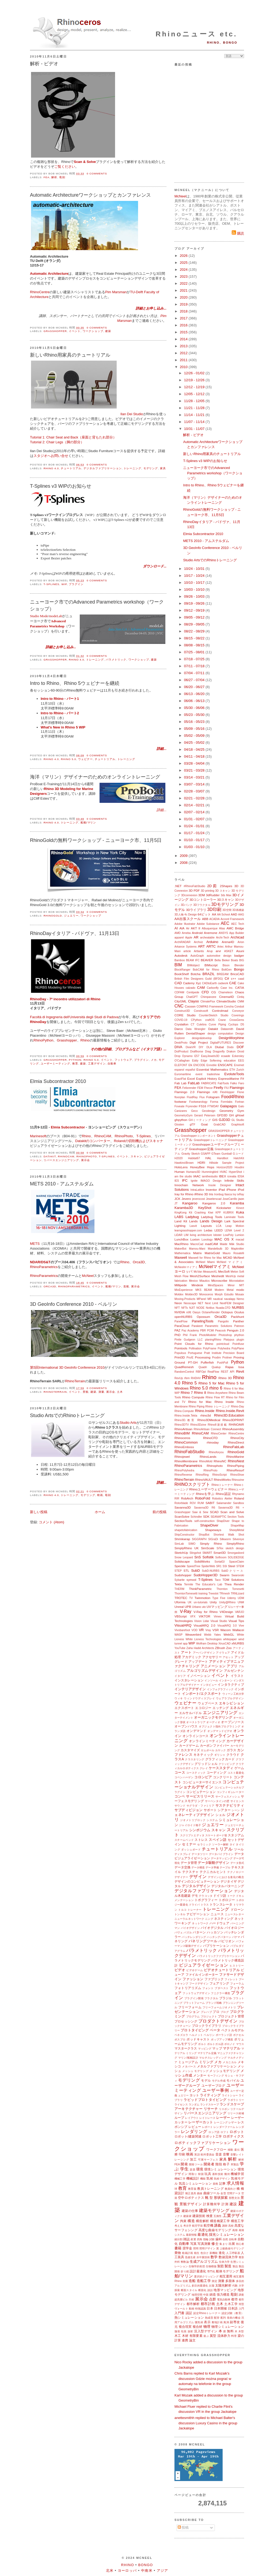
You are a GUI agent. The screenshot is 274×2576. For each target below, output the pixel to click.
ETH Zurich (237, 1069)
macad (240, 1239)
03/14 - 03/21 (195, 777)
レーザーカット (200, 2122)
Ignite (194, 1180)
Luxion (194, 1239)
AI (176, 928)
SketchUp (181, 1552)
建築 (108, 331)
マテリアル (231, 2048)
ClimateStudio (226, 1001)
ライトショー (230, 2095)
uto (204, 1606)
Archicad (237, 937)
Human (179, 1171)
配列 (223, 2317)
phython (239, 1335)
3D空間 (226, 910)
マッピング (204, 2048)
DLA (209, 1047)
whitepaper (230, 1639)
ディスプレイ (182, 1854)
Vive (241, 1625)
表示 (207, 2322)
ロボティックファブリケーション (202, 2143)
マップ (217, 2048)
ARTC (211, 946)
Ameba (186, 933)
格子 (226, 2164)
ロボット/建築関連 (187, 2136)
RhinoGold (53, 915)
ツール (239, 1849)
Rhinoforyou (216, 1452)
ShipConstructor (184, 1534)
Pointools (180, 1348)
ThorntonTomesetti (185, 1593)
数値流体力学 (228, 2257)
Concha (229, 1006)
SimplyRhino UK (186, 1548)
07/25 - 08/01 (195, 652)
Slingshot (195, 1552)
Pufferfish (207, 1362)
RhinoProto (211, 1470)
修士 (214, 2244)
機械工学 (179, 2178)
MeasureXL (210, 1271)
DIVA (178, 1047)
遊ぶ (206, 2335)
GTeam (215, 1153)
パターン (199, 1932)
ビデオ (179, 1970)
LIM (186, 1235)
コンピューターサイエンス (202, 1782)
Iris (211, 1194)
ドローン (237, 1909)
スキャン (136, 1156)
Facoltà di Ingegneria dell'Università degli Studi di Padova (74, 1017)
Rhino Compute (193, 1397)
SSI (225, 1566)
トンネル (179, 1914)
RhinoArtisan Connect (207, 1429)
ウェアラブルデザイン (230, 1698)
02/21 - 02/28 (195, 798)
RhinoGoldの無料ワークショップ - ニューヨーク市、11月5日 (96, 840)
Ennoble (212, 1065)
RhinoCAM (102, 1136)
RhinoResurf (235, 1470)
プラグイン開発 (194, 1998)
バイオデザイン (190, 1927)
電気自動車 (223, 2299)
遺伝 (237, 2149)
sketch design (235, 1548)
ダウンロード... (154, 566)
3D (236, 886)
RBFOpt (201, 1371)
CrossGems (236, 1019)
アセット (228, 1657)
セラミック (204, 1844)
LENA (228, 1230)
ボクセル (238, 2034)
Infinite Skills (234, 1180)
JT (176, 1203)
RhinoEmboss (184, 1447)
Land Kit (180, 1221)
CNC (179, 1006)
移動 (230, 2149)
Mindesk (197, 1285)
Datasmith (227, 1029)
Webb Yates (212, 1634)
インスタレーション (189, 1680)
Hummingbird (210, 1171)
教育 (75, 1063)
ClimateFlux (207, 1001)
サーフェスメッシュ (227, 1796)
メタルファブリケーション (217, 2066)
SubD (195, 1571)
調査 (241, 2294)
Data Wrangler (196, 1029)
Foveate (179, 1106)
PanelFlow (181, 1321)
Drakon (231, 1051)
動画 (191, 2308)
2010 (184, 367)
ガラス (231, 1750)
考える (178, 2225)
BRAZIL (209, 974)
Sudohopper (183, 1575)
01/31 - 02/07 (195, 819)
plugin (240, 1339)
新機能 (214, 2252)
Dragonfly (219, 1051)
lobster (217, 1235)
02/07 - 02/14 (195, 812)
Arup (210, 951)
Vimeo (218, 1616)
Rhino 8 (200, 1393)
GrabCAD (220, 1124)
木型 (241, 2331)
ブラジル (225, 1998)
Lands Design (211, 1221)
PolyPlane (237, 1348)
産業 (193, 2239)
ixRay (240, 1194)
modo (240, 1289)
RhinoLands (208, 1456)
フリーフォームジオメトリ (219, 2007)
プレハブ (206, 2011)
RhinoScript (219, 1474)
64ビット (204, 914)
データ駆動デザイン (213, 1863)
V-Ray (185, 1611)
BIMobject (193, 965)
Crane (222, 1019)
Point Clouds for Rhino (193, 1343)
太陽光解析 (223, 2285)
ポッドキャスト (198, 2039)
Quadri (203, 1367)
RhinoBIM (182, 1433)
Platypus (229, 1339)
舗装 (177, 2331)
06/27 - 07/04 (195, 680)
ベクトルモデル (232, 2030)
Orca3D (139, 1262)
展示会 (85, 1160)
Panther (238, 1321)
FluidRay (192, 1097)
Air (187, 928)
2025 (184, 263)
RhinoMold (205, 1461)
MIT (241, 1285)
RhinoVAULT (204, 1479)
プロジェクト (209, 2016)
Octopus (227, 1312)
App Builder (236, 933)
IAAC (196, 1176)
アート (186, 1652)
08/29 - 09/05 (195, 624)
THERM (179, 1588)
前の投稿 (159, 1512)
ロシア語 (214, 2132)
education (230, 1060)
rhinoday (213, 1442)
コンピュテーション (201, 1791)
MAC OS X (224, 1239)
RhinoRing (202, 1474)
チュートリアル (71, 468)
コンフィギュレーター (230, 1792)
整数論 (185, 2261)
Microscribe (219, 1280)
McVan (198, 1271)
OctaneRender (211, 1312)
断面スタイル (189, 2290)
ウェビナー (85, 759)
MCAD (227, 1257)
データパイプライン (221, 1854)
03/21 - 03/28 (195, 770)
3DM (201, 895)
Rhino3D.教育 (184, 1420)
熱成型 (209, 2317)
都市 (234, 2299)
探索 (177, 2290)
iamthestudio (210, 1176)
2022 (184, 283)
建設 (233, 2204)
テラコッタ (205, 1895)
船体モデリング (227, 2271)
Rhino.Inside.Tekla (185, 1415)
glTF (192, 1124)
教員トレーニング (210, 2188)
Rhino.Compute (184, 1411)
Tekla (178, 1584)
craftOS (210, 1019)
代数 (235, 2285)
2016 (184, 325)
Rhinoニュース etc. (196, 34)
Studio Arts (128, 1423)
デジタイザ (228, 1881)
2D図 (212, 886)
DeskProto (181, 1042)
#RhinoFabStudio (194, 886)
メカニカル (230, 2062)
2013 (184, 346)
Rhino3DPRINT (233, 1420)
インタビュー (208, 1684)
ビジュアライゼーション (203, 1965)
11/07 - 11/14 (195, 422)
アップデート (198, 1661)
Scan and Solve (232, 1512)
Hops (210, 1167)
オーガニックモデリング (213, 1717)
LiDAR (178, 1235)
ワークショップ (93, 331)
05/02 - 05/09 (195, 736)
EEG (241, 1060)
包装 (184, 2331)
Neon (178, 1303)
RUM (200, 1503)
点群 (212, 2299)
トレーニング (132, 468)
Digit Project (199, 1042)
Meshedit (217, 1276)
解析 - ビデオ (44, 63)
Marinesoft (38, 1136)
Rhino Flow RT (215, 1397)
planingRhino (213, 1339)
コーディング (216, 1772)
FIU (226, 1087)
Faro (241, 1083)
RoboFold (202, 1498)
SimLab (179, 1543)
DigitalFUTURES (220, 1042)
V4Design (226, 1611)
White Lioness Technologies (204, 1639)
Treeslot (213, 1593)
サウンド (180, 1805)
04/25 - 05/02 (195, 743)
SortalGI (220, 1561)
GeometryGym (183, 1115)
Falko (233, 1083)
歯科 (218, 2239)
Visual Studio (218, 1621)
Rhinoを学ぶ (205, 1493)
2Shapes (226, 886)
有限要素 (196, 2335)
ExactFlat (180, 1078)
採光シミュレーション (226, 2234)
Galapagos (228, 1106)
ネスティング (224, 1918)
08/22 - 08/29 (195, 631)
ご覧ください (64, 167)
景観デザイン (191, 2204)
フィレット (231, 1979)
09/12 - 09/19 (195, 610)
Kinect (240, 1208)
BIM (178, 965)
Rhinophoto (86, 1156)
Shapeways (213, 1530)
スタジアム (236, 1835)
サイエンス (237, 1801)
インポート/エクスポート (202, 1694)
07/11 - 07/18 (195, 666)
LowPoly (228, 1235)
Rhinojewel (182, 1456)
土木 (120, 1391)
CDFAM (179, 992)
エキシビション (231, 1703)
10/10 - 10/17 (195, 583)
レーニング (221, 2122)
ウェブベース (208, 1703)
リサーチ (211, 2109)
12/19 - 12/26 (195, 380)
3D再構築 (238, 910)
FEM (200, 1087)
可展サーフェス (208, 2159)
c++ (233, 978)
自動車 (112, 1063)
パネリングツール (203, 1941)
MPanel (201, 1298)
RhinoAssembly (233, 1429)
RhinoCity (237, 1438)
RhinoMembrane (185, 1461)
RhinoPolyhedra (184, 1470)
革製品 (235, 2164)
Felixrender (189, 1087)
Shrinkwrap (182, 1539)
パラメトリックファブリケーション (218, 1956)
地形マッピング (225, 2290)
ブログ (224, 2011)
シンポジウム (200, 1830)
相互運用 (226, 2276)
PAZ (177, 1330)
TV (191, 1598)
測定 (214, 2281)
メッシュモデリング (224, 2071)
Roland (239, 1498)
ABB (205, 919)
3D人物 (179, 914)
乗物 (177, 2252)
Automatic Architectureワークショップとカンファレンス (90, 195)
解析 (54, 177)
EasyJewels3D (210, 1056)
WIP (64, 584)
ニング (209, 1918)
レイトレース (207, 2117)
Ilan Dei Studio (131, 414)
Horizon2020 (224, 1167)
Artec (220, 946)
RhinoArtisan (183, 1429)
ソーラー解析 (220, 1844)
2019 (184, 304)
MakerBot (180, 1248)
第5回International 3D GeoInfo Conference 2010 (67, 1367)
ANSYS (223, 933)
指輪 (205, 2239)
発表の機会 (234, 2317)
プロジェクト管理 (231, 2016)
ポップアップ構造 (222, 2039)
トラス (205, 1904)
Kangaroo (189, 1203)
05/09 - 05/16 (195, 729)
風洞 (226, 2322)
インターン (226, 1680)
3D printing (207, 890)
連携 (185, 2340)
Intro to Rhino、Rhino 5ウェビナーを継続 (74, 683)
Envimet (239, 1065)
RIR (176, 1498)
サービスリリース (200, 1796)
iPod (241, 1189)
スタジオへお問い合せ (50, 456)
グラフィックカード (220, 1759)
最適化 (202, 2234)
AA (214, 914)
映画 (100, 1495)
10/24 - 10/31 (195, 569)
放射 (190, 2331)
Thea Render (234, 1584)
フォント (208, 1988)
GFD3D (222, 1115)
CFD (205, 992)
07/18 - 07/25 (195, 659)
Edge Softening (211, 1060)
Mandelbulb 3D (218, 1248)
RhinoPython (43, 1040)
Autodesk (181, 955)
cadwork (223, 983)
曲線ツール (211, 2193)
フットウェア (123, 1059)
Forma (214, 1101)
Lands (193, 1221)
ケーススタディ (221, 1768)
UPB (188, 1606)
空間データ (234, 2193)
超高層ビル (181, 2299)
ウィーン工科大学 (233, 1693)
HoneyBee (197, 1167)
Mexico (193, 1280)
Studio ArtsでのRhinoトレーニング (67, 1415)
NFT (177, 1307)
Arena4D (228, 942)
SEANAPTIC (218, 1516)
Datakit (50, 1156)
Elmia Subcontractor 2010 (58, 1081)
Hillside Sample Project (226, 1162)
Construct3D (182, 1010)
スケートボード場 (216, 1835)
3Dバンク (186, 904)
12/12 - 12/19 (195, 387)
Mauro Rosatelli (233, 1253)
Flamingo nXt (207, 1092)
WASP (178, 1634)
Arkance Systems (185, 946)
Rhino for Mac (200, 1401)
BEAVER (207, 960)
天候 (191, 2299)
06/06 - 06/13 (195, 701)
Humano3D (193, 1171)
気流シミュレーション (195, 2183)
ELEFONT (180, 1065)
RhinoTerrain (75, 1381)
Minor (231, 1285)
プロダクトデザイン (217, 2021)
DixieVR (191, 1047)
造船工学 (204, 2281)
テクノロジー (235, 1872)
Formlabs (226, 1101)
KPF (218, 1212)
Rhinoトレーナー (222, 1484)
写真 (193, 2243)
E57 (196, 1056)
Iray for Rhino (183, 1194)
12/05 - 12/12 (195, 394)
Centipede (193, 992)
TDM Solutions (233, 1579)
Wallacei (238, 1630)
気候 (209, 2178)
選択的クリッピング (206, 2276)
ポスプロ (180, 2039)
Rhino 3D (225, 1378)
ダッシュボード (191, 1849)
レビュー (194, 2126)
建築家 (187, 2216)
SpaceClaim (236, 1561)
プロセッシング (185, 2021)
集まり (223, 2243)
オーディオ (213, 1722)
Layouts (206, 1225)
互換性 (218, 2216)
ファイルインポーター (201, 1974)
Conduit (239, 1006)
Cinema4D (226, 996)
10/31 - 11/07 (195, 429)
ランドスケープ (209, 2104)
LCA (218, 1225)
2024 (184, 270)
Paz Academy (190, 1330)
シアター (224, 1810)
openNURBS (183, 1316)
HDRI (201, 1162)
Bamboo (179, 960)
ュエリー (183, 2095)
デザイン (198, 1876)
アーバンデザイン (204, 1652)
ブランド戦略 (214, 2002)
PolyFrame (209, 1348)
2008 (184, 863)
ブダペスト (222, 1988)
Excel (191, 1078)
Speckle (180, 1566)
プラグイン (76, 584)
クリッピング (227, 1763)
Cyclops (233, 1024)
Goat (204, 1124)
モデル (206, 2080)
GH (231, 1115)
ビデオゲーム (194, 1970)
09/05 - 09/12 (195, 617)
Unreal (179, 1606)
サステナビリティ (229, 1805)
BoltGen (227, 969)
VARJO (239, 1612)
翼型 (213, 2335)
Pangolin (223, 1321)
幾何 (227, 2174)
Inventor (211, 1189)
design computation (220, 1033)
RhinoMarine (235, 1456)
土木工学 (231, 2304)
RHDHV (196, 1378)
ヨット (194, 2095)
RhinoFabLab (233, 1447)
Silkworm (225, 1539)
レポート (207, 2126)
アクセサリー (212, 1657)
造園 (185, 2281)
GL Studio (237, 1120)
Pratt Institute (212, 1353)
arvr (218, 951)
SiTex (219, 1548)
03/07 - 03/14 (195, 784)
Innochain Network (189, 1185)
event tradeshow (208, 1074)
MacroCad (197, 1244)
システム (212, 1820)
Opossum (203, 1316)
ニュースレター (234, 1914)
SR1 (219, 1566)
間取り (193, 2174)
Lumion (239, 1235)
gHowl (239, 1115)
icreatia (232, 1176)
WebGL (229, 1634)
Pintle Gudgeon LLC (188, 1339)
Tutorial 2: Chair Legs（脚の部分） (57, 442)
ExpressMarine (228, 1078)
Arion (241, 942)
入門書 (179, 2313)
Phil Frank (190, 1335)
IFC (185, 1180)
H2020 (178, 1158)
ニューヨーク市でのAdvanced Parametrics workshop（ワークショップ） (97, 605)
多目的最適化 (200, 2285)
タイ (232, 1844)
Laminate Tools (234, 1217)
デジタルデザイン (196, 1886)
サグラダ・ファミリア (200, 1805)
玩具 (207, 2174)
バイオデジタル (212, 1927)
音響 (226, 2154)
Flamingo (237, 1088)
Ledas (208, 1230)
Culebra (201, 1024)
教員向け (230, 2188)
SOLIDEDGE (236, 1557)
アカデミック (191, 1657)
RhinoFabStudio (189, 1451)
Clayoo (193, 1001)
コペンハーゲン (183, 1777)
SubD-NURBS (210, 1570)
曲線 (199, 2193)
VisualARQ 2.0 (204, 1625)
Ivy (234, 1194)
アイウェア (223, 1652)
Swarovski (237, 1575)
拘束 (183, 2221)
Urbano (196, 1606)
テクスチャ (190, 1871)
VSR (215, 1630)
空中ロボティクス (191, 2197)
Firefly (218, 1088)
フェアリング (219, 1983)
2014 (184, 339)
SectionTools (183, 1520)
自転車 (233, 2239)
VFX (192, 1616)
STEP (178, 1570)
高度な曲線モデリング (215, 2230)
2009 (184, 856)
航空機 (208, 2225)
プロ (216, 2011)
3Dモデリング (224, 904)
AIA (182, 928)
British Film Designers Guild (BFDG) (198, 978)
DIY (201, 1047)
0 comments (97, 173)
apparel (179, 937)
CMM (240, 1001)
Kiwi (210, 1212)
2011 (184, 360)
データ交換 (182, 1867)
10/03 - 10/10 (195, 589)
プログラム (193, 2016)
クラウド (233, 1754)
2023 (184, 276)
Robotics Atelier (222, 1498)
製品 (235, 2266)
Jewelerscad (214, 1198)
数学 (214, 2257)
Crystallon (181, 1024)
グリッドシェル (206, 1763)
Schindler (196, 1516)
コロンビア (203, 1777)
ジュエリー (71, 915)
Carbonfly (213, 987)
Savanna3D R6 (204, 1507)
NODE (200, 1307)
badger (239, 955)
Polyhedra (224, 1348)
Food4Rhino (232, 1096)
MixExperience (183, 1289)
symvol (191, 1579)
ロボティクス (233, 2136)
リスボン (224, 2109)
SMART (207, 1552)
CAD (178, 983)
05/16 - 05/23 (195, 722)
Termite (188, 1584)
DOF (240, 1047)
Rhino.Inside (204, 1411)
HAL (209, 1158)
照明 (196, 2248)
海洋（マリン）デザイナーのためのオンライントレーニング (95, 777)
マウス (240, 2044)
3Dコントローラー (202, 899)
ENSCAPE (225, 1065)
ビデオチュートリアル (222, 1970)
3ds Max (226, 895)
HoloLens (181, 1167)
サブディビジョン (188, 1810)
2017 (184, 318)
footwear (180, 1101)
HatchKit (239, 1158)
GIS (215, 1119)
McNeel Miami (205, 1262)
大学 (241, 2285)
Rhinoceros (182, 1438)
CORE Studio (185, 1015)
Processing (203, 1357)
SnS (197, 1557)
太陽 (211, 2285)
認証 (189, 2313)
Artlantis (199, 951)
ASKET (228, 951)
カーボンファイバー (215, 1745)
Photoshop (225, 1335)
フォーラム (237, 1983)
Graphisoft (237, 1124)
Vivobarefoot (182, 1630)
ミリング (206, 2062)
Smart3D (220, 1552)
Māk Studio (236, 1244)
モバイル (232, 2080)
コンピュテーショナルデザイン (209, 1784)
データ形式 (237, 1862)
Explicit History (206, 1078)
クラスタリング (194, 1759)
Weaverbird (193, 1634)
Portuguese (195, 1353)
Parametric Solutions (218, 1326)
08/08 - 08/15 (195, 645)
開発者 (209, 2164)
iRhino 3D (201, 1194)
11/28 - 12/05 (195, 401)
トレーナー (195, 1909)
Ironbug (218, 1194)
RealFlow (213, 1371)
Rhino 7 (187, 1393)
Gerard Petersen (204, 1115)
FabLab (194, 1083)
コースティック (196, 1772)
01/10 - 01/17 (195, 840)
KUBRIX (228, 1212)
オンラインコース (195, 1736)
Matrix (197, 1253)
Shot (241, 1534)
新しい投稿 (38, 1512)
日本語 (233, 2308)
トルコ (182, 1909)
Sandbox (238, 1503)
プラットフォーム (194, 2002)
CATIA (239, 987)
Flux (202, 1097)
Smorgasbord (235, 1552)
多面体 (230, 2281)
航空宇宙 (197, 2225)
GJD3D (224, 1120)
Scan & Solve (85, 162)
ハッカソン (215, 1932)
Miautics (204, 1280)
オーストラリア (196, 1722)
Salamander (223, 1503)
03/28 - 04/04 (195, 763)
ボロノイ (229, 2044)
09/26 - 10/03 (195, 596)
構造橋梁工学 (220, 2221)
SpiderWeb (208, 1566)
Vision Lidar (201, 1621)
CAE (233, 983)
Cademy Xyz (192, 983)
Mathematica (182, 1253)
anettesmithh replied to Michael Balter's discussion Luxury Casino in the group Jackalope (205, 2423)
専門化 (211, 2271)
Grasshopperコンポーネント (198, 1135)
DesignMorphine (231, 1038)
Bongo (239, 969)
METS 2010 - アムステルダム (62, 1183)
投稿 (183, 2527)
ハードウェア (219, 1923)
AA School (223, 914)
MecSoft (224, 1271)
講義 (217, 2225)
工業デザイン (97, 1063)
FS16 (202, 1106)
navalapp (229, 1298)
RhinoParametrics (44, 1267)
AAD (234, 914)
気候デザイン (222, 2178)
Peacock (220, 1330)
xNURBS (237, 1643)
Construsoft (201, 1010)
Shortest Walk (224, 1534)
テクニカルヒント (213, 1871)
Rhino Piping (196, 1406)
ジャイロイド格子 (190, 1825)
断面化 (202, 2290)
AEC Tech (237, 923)
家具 (163, 468)
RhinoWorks (222, 1479)
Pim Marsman (116, 292)
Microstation (236, 1280)
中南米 (147, 2571)
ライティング (210, 2095)
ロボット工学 (212, 2136)
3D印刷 (214, 909)
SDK (206, 1516)
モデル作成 (219, 2080)
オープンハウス (186, 1726)
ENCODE (199, 1065)
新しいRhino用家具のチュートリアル (70, 355)
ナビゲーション (198, 1914)
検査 (209, 2216)
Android (197, 932)
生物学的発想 (197, 2266)
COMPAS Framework (209, 1006)
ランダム (194, 2104)
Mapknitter (237, 1248)
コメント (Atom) (51, 1522)
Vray (208, 1630)
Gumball (226, 1153)
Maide (223, 1244)
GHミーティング (200, 1120)
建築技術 (198, 2216)
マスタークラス (185, 2048)
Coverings (237, 1015)
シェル (220, 1814)
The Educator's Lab (208, 1584)
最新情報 (191, 2234)
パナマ (236, 1937)
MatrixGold (212, 1253)
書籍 (177, 2248)
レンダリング (194, 2131)
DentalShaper (195, 1033)
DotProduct (181, 1051)
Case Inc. (226, 987)
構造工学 (237, 2221)
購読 (238, 233)
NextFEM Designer (232, 1303)
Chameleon (225, 992)
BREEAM (223, 974)
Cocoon (190, 1006)
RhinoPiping (235, 1465)
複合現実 (185, 2326)
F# (242, 1078)
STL (186, 1570)
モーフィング (215, 2075)
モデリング (150, 468)
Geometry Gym (231, 1110)
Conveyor (238, 1010)
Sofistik (208, 1557)
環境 (199, 2169)
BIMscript (211, 965)
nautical (218, 1298)
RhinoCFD (210, 1438)
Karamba (237, 1203)
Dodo (230, 1047)
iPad (222, 1189)
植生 (197, 2252)
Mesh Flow (181, 1276)
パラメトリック (116, 659)
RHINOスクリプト (192, 1484)
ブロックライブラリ (206, 2025)
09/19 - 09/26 (195, 603)
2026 (184, 256)
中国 (205, 2294)
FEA (47, 177)
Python (75, 1059)
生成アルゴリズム (204, 2262)
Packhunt (237, 1316)
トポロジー (227, 1900)
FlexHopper (227, 1092)
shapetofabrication (185, 1530)
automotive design (219, 955)
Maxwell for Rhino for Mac (205, 1257)
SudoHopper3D (205, 1575)
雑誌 (186, 2239)
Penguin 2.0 (235, 1330)
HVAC (223, 1171)
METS (35, 1244)
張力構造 (223, 2294)
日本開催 (220, 2308)
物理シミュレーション (227, 2326)
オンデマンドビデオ (220, 1731)
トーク (231, 1895)
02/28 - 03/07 (195, 791)
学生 (184, 2169)
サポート (210, 1810)
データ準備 (212, 1867)
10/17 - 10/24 (195, 576)
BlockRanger (182, 969)
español (190, 1069)
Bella (218, 960)
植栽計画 (187, 2252)
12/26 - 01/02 (195, 373)
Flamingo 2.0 (184, 1092)
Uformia (179, 1602)
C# (226, 978)
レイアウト (191, 2117)
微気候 (199, 2322)
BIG (241, 960)
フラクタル (211, 1998)
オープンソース (232, 1722)
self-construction (204, 1521)
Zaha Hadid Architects (200, 1648)
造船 (126, 1286)
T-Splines (51, 584)
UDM (241, 1598)
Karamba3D (183, 1208)
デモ (195, 1895)
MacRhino (181, 1244)
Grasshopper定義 (201, 1149)
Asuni (240, 951)
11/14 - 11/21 (195, 415)
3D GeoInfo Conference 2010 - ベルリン (73, 1304)
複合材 (198, 2326)
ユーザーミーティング (55, 1063)
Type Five (218, 1598)
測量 (101, 1391)
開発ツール (196, 2164)
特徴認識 (200, 2308)
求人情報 (235, 2183)
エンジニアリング (220, 1712)
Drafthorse (196, 1051)
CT (193, 1024)
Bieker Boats (230, 960)
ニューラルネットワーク (189, 1918)
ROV (193, 1503)
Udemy (231, 1598)
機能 (203, 2178)
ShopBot (204, 1534)
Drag (208, 1051)
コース (179, 1772)
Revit (240, 1371)
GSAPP (205, 1153)
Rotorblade (181, 1503)
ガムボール (207, 1750)
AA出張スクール (187, 919)
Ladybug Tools (211, 1217)
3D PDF (194, 890)
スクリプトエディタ (192, 1835)
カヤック (220, 1750)
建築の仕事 (190, 2210)
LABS (178, 1217)
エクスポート (184, 1707)
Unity (213, 1602)
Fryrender (192, 1106)
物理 (206, 2327)
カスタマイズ (190, 1750)
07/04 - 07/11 (195, 673)
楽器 (192, 2169)
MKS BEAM (203, 1289)
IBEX (222, 1176)
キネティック (203, 1754)
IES (176, 1180)
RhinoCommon (186, 1442)
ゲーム (239, 1768)
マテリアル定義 (206, 2053)
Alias (222, 928)
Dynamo (187, 1056)
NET (200, 1303)
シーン (235, 1810)
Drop (177, 1056)
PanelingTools (203, 1321)
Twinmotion (202, 1598)
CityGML (180, 1001)
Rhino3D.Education (229, 1415)
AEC (225, 923)
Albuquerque (210, 928)
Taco (218, 1579)
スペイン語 (218, 1840)
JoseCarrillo (230, 1198)
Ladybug (192, 1217)
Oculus (239, 1312)
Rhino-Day (237, 1406)
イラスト (237, 1675)
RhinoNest (236, 1461)
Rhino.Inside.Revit (230, 1411)
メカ (154, 1059)
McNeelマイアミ (215, 1266)
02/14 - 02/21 (195, 805)
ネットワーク (200, 1923)
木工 (177, 2335)
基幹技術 (217, 2174)
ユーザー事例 (215, 2090)
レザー (233, 2122)
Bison (226, 965)
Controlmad (220, 1010)
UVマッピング (217, 1606)
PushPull (222, 1362)
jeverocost (198, 1198)
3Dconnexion (189, 895)
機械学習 (237, 2174)
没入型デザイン (206, 2331)
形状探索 (221, 2198)
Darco (178, 1029)
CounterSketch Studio (213, 1015)
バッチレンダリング (194, 1937)
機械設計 (192, 2178)
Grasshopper (55, 331)
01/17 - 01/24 (195, 833)
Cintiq (240, 996)
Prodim (216, 1357)
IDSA (241, 1176)
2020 (184, 297)
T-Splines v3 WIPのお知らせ (60, 486)
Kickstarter (223, 1207)
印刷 (182, 2154)
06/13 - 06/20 (195, 694)
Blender (239, 965)
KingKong (180, 1212)
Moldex (179, 1294)
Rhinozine (238, 1479)
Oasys (196, 1312)
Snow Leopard (183, 1557)
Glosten (179, 1124)
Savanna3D (182, 1507)
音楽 (218, 2154)
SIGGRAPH (199, 1539)
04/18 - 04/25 (195, 749)
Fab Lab (180, 1083)
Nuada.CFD (223, 1307)
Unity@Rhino (227, 1602)
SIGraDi (213, 1539)
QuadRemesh (184, 1367)
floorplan (179, 1097)
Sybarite (179, 1579)
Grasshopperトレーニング (210, 1140)
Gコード (238, 1153)
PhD (177, 1335)
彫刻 (62, 177)
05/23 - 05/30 (195, 715)
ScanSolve (181, 1516)
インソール (211, 1680)
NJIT (192, 1307)
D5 (242, 1024)
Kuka (240, 1212)
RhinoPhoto (124, 1136)
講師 (224, 2225)
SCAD (214, 1512)
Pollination (195, 1348)
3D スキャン (223, 890)
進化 (222, 2252)
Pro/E (190, 1357)
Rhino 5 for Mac (211, 1383)
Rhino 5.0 (68, 759)
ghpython (180, 1119)
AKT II (195, 928)
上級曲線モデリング (232, 2248)
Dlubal (219, 1047)
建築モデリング (214, 2210)
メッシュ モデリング (195, 2071)
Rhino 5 (189, 1383)
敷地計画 (217, 2322)
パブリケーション (216, 1945)
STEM (240, 1566)
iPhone (231, 1189)
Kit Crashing (197, 1212)
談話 (210, 2290)
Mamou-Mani (197, 1248)
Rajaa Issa (234, 1367)
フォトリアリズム (187, 1988)
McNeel (88, 1276)
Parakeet (197, 1326)
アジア (162, 2571)
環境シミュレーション (220, 2169)
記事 (222, 2183)
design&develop (202, 1038)
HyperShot (235, 1171)
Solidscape (182, 1561)
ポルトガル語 (215, 2044)
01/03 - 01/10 (195, 847)
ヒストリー (237, 1965)
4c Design (190, 914)
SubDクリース (232, 1570)
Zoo (228, 1648)
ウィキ (178, 1698)
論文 (192, 2340)
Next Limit (211, 1303)
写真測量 (204, 2243)
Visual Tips (236, 1621)
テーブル (225, 1867)
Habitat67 (194, 1158)
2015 (184, 332)
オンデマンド (197, 1730)
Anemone (210, 932)
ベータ (215, 2030)
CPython (196, 1019)
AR (196, 937)
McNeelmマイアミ (186, 1267)
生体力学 (224, 2261)
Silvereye (238, 1539)
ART (201, 946)
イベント (75, 331)
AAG (241, 914)
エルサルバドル (190, 1713)
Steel (231, 1566)
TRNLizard (237, 1593)
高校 (231, 2225)
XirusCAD (224, 1643)
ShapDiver (223, 1521)
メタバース (189, 2066)
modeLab (55, 616)
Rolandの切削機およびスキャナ (138, 1141)
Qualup (216, 1367)
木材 (185, 2335)
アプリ (232, 1666)
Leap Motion (235, 1225)
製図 (220, 2266)
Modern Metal (224, 1289)
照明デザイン (207, 2248)
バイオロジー (234, 1927)
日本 (210, 2308)
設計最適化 (198, 2271)
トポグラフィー (206, 1900)
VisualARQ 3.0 (227, 1625)
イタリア (180, 1675)
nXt (188, 1312)
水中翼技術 (203, 2257)
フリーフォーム (189, 2007)
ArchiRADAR (182, 942)
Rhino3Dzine (198, 1424)
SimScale (207, 1548)
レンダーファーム (224, 2126)
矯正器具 (190, 2193)
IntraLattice (197, 1189)
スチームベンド (184, 1839)
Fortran (239, 1101)
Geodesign (208, 1110)
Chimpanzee (208, 996)
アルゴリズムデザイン (205, 1671)
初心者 (240, 2243)
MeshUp (231, 1276)
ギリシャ (220, 1754)
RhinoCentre (40, 292)
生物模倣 (211, 2266)
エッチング (220, 1707)
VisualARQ (182, 1625)
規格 (215, 2183)
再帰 (235, 2230)
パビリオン (226, 1941)
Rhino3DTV (181, 1424)
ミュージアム (188, 2062)
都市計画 (208, 2304)
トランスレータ (221, 1904)
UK (189, 1602)
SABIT (210, 1503)
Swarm (224, 1575)
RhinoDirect (236, 1442)
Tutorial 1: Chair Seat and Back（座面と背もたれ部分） (73, 437)
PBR (203, 1330)
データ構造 (198, 1867)
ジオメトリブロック (193, 1820)
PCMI (210, 1330)
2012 (184, 353)
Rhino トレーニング (217, 1406)
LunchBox (181, 1239)
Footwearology (198, 1101)
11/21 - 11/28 (195, 408)
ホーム (100, 1512)
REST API (227, 1371)
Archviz (198, 942)
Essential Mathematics (212, 1069)
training (203, 1593)
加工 (193, 2159)
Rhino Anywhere (217, 1392)
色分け (204, 2252)
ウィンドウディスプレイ (199, 1698)
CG (213, 992)
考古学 (187, 2225)
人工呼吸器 (233, 2252)
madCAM (211, 1244)
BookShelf (181, 974)
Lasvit (193, 1225)
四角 (199, 2239)
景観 (86, 1391)
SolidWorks (202, 1561)
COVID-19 (180, 1019)
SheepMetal (236, 1530)
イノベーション (198, 1675)
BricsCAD (237, 974)
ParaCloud (181, 1325)
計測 (225, 2204)
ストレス (201, 1839)
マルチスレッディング (213, 2057)
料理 (234, 2335)
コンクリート (223, 1777)
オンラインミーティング (207, 1741)
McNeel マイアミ (230, 1262)
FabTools (223, 1083)
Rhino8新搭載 (217, 1424)
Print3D (179, 1357)
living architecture (201, 1235)
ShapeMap (237, 1525)
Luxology (207, 1239)
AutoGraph (197, 955)
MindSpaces (215, 1285)
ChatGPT (192, 996)
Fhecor (208, 1087)
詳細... (161, 749)
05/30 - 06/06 (195, 708)
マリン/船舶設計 (188, 2057)
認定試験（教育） (233, 2313)
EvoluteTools (234, 1074)
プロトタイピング (195, 2030)
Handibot (222, 1158)
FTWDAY (213, 1106)
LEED (219, 1230)
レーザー (223, 2118)
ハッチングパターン (219, 1937)
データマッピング (222, 1858)
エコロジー (203, 1707)
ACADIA (214, 919)
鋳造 (213, 2294)
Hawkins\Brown (184, 1162)
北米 (110, 2571)
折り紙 (185, 2271)
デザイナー (181, 1877)
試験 (212, 2239)
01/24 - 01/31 (195, 826)
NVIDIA (179, 1312)
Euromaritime (182, 1074)
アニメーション (213, 1666)
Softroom (220, 1557)
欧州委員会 (207, 2154)
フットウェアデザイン (196, 1993)
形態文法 (234, 2197)
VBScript (180, 1616)
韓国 (201, 2174)
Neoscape (190, 1303)
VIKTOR (204, 1616)
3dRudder (213, 895)
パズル (188, 1932)
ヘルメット (196, 2034)
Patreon (239, 1326)
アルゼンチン (234, 1670)
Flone (240, 1092)
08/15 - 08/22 (195, 638)
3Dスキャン (225, 899)
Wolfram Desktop (207, 1643)
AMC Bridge (235, 928)
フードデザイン (198, 1983)
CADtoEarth (209, 983)
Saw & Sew (200, 1512)
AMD (177, 933)
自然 (225, 2239)
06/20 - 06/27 (195, 687)
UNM (241, 1602)
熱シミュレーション (189, 2317)
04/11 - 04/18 (195, 756)
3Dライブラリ (196, 909)
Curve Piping (217, 1024)
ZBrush (220, 1648)
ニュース (217, 1914)
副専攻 (235, 2322)
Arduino (212, 942)
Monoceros (206, 1294)
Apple (188, 937)
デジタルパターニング (227, 1886)
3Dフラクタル (201, 904)
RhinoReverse (183, 1474)
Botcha (195, 974)
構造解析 (202, 2221)
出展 (232, 2243)
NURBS (238, 1308)
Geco (194, 1110)
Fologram (212, 1097)
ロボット (237, 2132)
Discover (238, 1042)
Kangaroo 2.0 (213, 1203)
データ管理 (189, 1862)
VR (201, 1630)
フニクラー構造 (220, 1993)
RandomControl (184, 1371)
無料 (230, 2331)
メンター (199, 2075)
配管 (217, 2317)
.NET (178, 886)
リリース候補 (235, 2113)
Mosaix (239, 1294)
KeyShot (204, 1208)
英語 (197, 2154)
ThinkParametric (200, 1588)
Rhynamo (238, 1494)
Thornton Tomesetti (230, 1588)
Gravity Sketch (190, 1153)
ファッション (192, 1979)
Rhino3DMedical (208, 1420)
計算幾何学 (211, 2204)
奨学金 (187, 2248)
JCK (177, 1198)
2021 (184, 290)
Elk (190, 1065)
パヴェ (178, 1932)
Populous (180, 1353)
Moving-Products (184, 1298)
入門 (241, 2308)
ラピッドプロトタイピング (205, 2100)
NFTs (184, 1307)
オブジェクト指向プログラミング (220, 1726)
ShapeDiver (209, 1525)
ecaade (225, 1056)
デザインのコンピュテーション (197, 1881)
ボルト (202, 2044)
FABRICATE (208, 1083)
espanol (179, 1069)
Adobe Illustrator (184, 923)
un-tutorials (200, 1602)
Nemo (240, 1298)
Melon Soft (237, 1271)
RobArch (187, 1498)
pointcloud (222, 1343)
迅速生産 (190, 2257)
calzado (190, 987)
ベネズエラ (181, 2034)
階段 (218, 2164)
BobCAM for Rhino (206, 969)
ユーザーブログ (213, 2085)
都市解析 (193, 2304)
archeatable (207, 937)
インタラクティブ (231, 1684)
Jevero (186, 1198)
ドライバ (194, 1904)
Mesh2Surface (200, 1276)
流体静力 (223, 2335)
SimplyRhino (235, 1543)
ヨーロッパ (127, 2571)
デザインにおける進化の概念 (226, 1877)
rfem (187, 1378)
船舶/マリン (88, 822)
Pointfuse (238, 1343)
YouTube (179, 1648)
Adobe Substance (208, 923)
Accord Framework (232, 919)
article (187, 951)
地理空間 (197, 2294)
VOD (194, 1630)
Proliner (227, 1357)
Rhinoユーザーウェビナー (208, 1489)
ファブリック (214, 1979)
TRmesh (224, 1593)
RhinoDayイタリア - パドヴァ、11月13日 (75, 933)
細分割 (178, 2239)
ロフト (224, 2132)
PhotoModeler (207, 1335)
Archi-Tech (222, 937)
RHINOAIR (236, 1424)
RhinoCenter (218, 1433)
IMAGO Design (210, 1180)
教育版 (192, 2188)
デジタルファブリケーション (102, 468)
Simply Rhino (211, 1543)
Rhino (85, 1040)
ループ (179, 2117)
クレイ (204, 1768)
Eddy (195, 1060)
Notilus (210, 1307)
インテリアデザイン (190, 1689)
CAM (201, 988)
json (241, 1198)
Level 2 (239, 1230)
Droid (240, 1051)
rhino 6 (215, 1388)
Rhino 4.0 (51, 468)
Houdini (239, 1167)
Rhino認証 (223, 1493)
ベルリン (209, 2034)
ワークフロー (216, 2149)
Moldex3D (191, 1294)
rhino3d (205, 1415)
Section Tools (235, 1516)
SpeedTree (193, 1566)
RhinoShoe (237, 1474)
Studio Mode (39, 616)
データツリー (200, 1854)
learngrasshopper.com (188, 1230)
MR (209, 1298)
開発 (184, 2164)
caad (241, 978)
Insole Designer (219, 1185)
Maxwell (180, 1257)
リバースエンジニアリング (61, 1160)
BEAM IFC (193, 960)
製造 (227, 2266)
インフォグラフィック (220, 1689)
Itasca (228, 1194)
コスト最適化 (235, 1772)
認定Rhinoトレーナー (206, 2313)
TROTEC (180, 1598)
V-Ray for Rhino (205, 1611)
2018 (184, 311)
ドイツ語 (219, 1895)
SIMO (192, 1543)
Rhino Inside (224, 1401)
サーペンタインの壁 (217, 1801)
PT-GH (193, 1362)
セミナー (189, 1844)
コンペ (179, 1796)
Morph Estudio (224, 1294)
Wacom (225, 1630)
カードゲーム (189, 1745)
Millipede (180, 1285)
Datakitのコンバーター (92, 1141)
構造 (191, 2221)
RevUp (178, 1378)
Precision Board (233, 1353)
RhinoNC (220, 1461)
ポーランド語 (224, 2034)
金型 (223, 2193)
